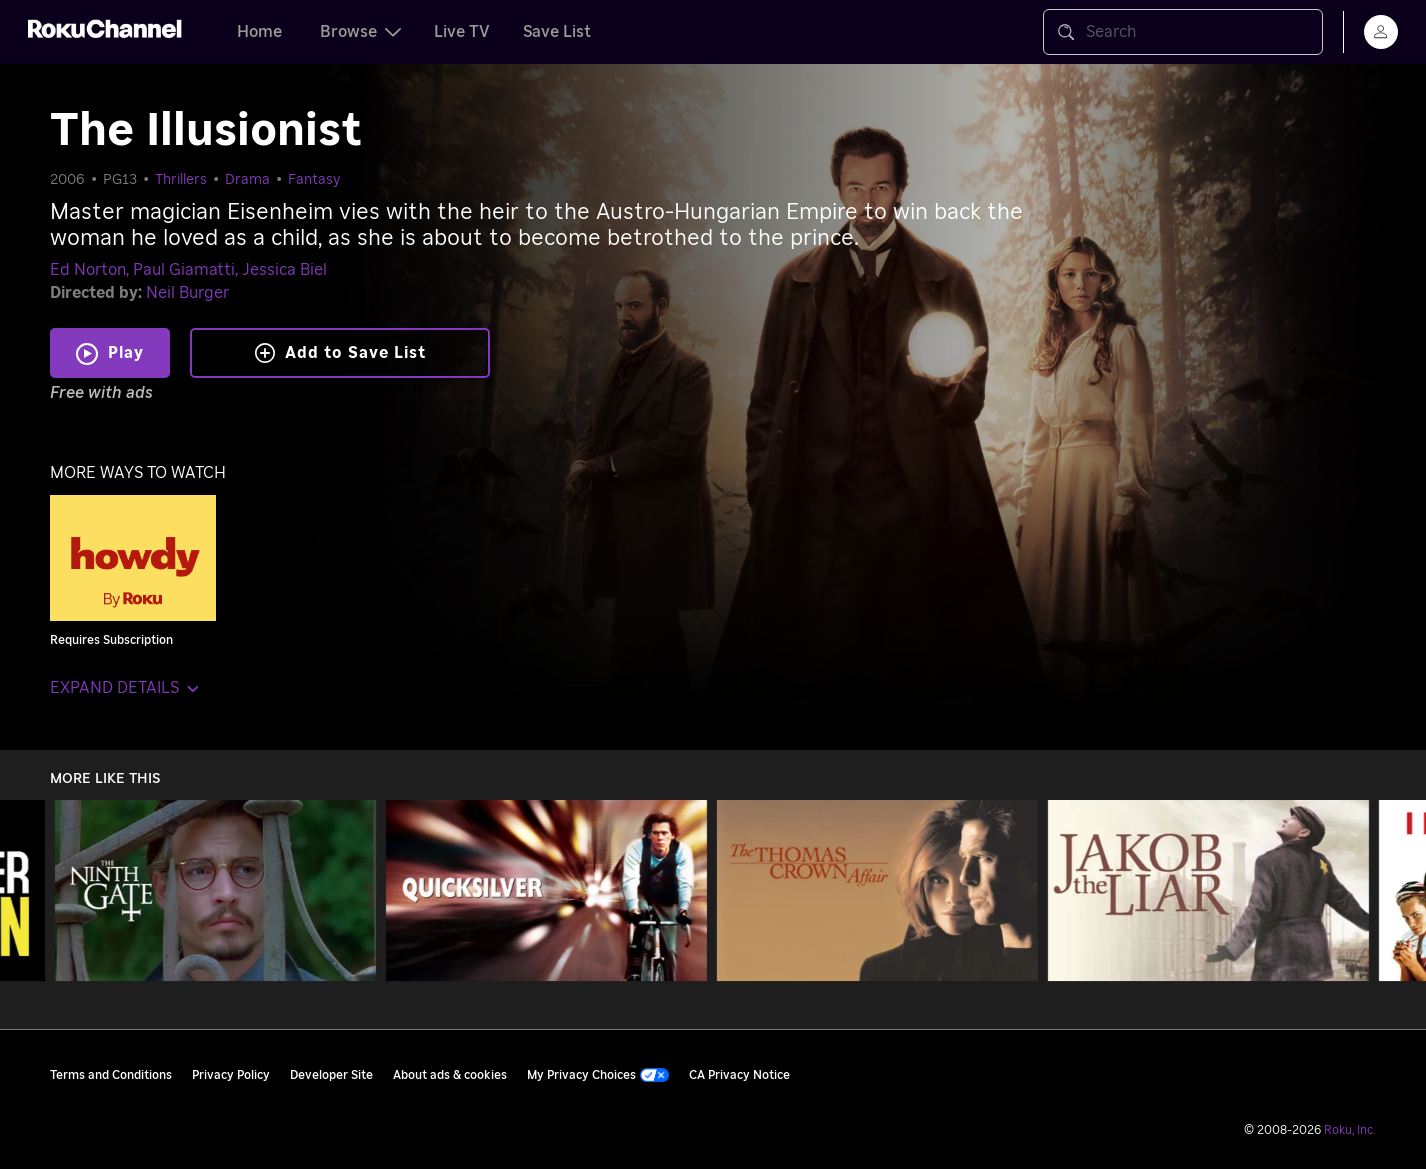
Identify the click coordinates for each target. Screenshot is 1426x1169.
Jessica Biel (284, 270)
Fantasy (314, 180)
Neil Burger (187, 293)
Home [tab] (259, 32)
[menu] (1381, 32)
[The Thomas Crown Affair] (877, 890)
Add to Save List (340, 353)
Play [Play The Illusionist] (126, 353)
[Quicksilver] (546, 890)
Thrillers (181, 180)
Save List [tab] (557, 32)
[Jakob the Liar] (1208, 890)
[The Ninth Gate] (215, 890)
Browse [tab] (360, 32)
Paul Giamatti (184, 270)
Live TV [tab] (462, 32)
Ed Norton (88, 270)
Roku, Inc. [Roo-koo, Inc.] (1350, 1130)
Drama (247, 180)
